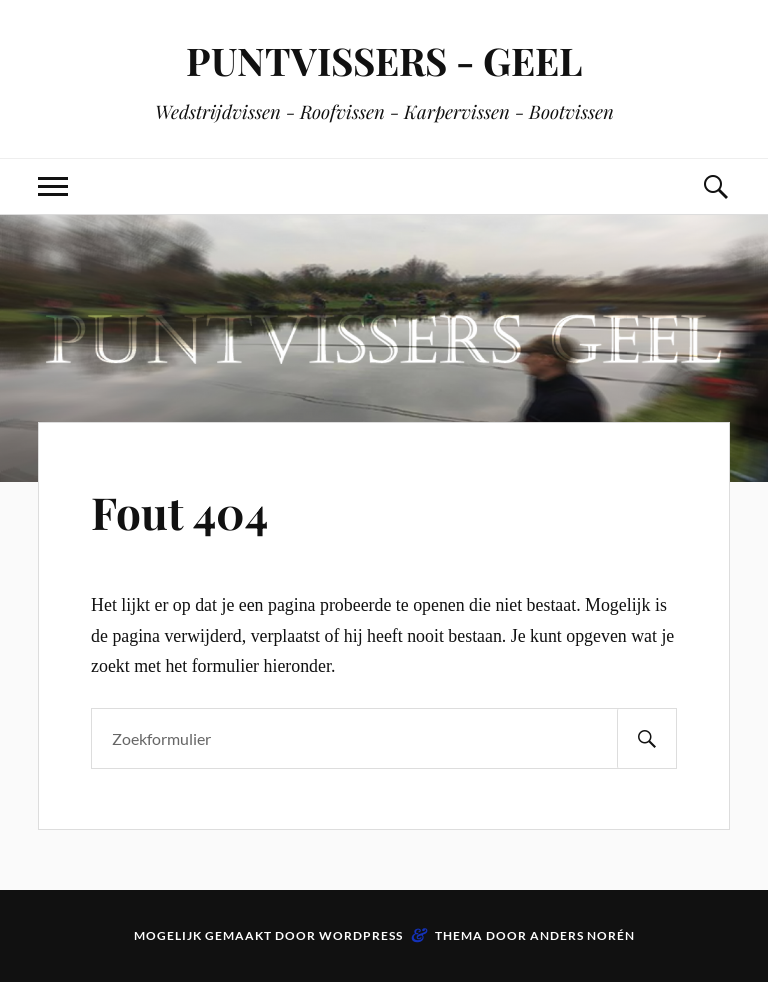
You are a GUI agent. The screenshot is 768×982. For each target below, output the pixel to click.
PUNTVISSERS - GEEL (384, 60)
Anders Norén (582, 935)
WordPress (361, 935)
